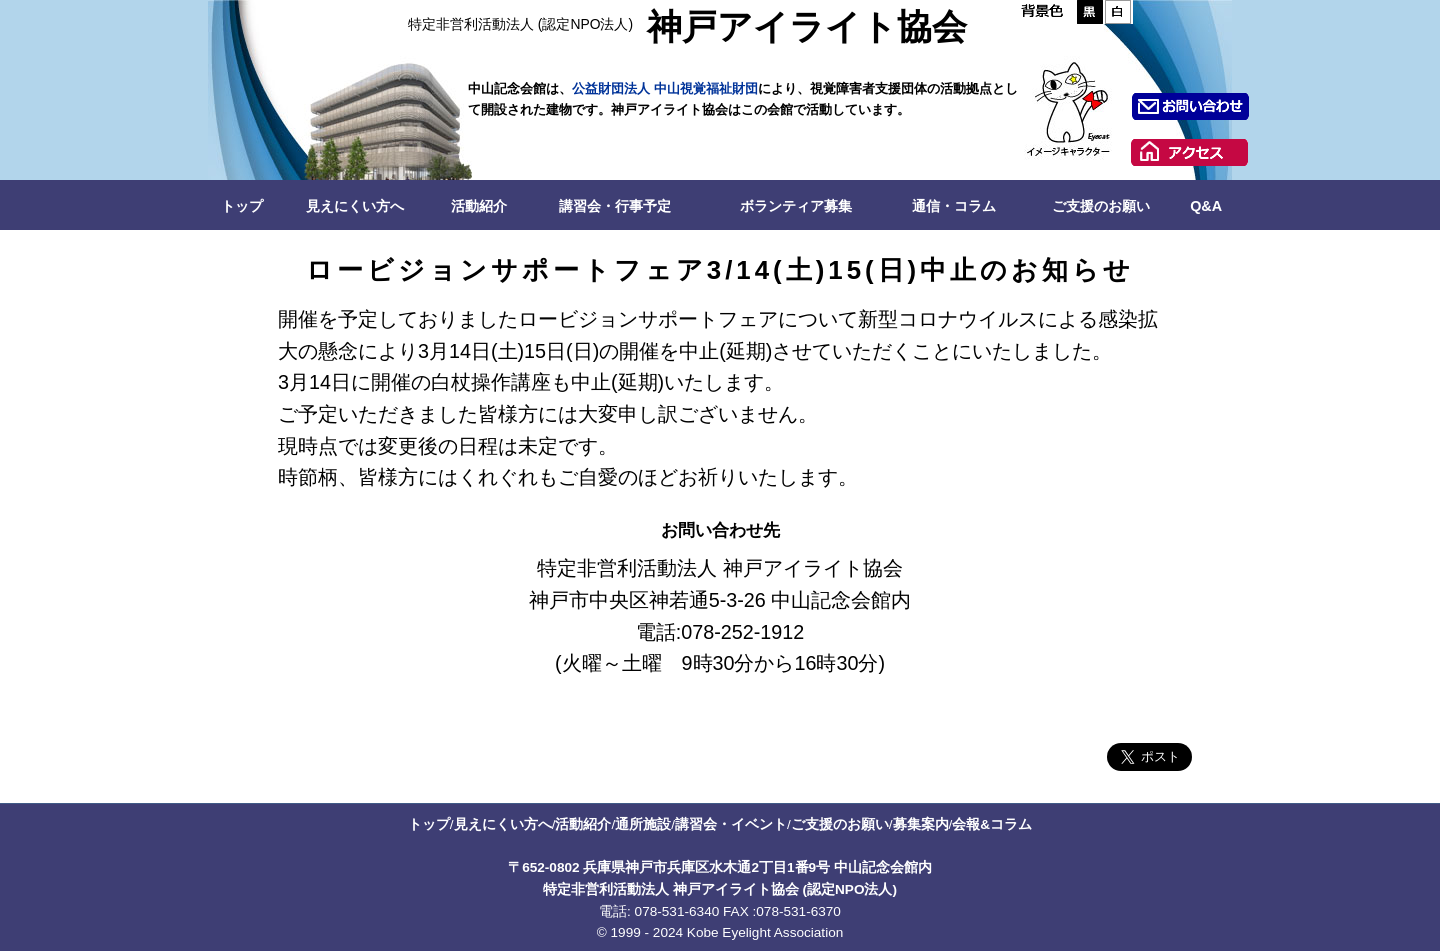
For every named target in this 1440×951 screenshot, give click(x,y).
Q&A (1206, 206)
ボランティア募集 (796, 206)
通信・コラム (954, 206)
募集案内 (921, 824)
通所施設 (643, 824)
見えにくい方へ (355, 206)
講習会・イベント (731, 824)
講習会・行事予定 (615, 206)
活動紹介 (479, 206)
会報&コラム (992, 824)
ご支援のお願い (1101, 206)
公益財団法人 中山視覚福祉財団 (665, 88)
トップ (242, 206)
